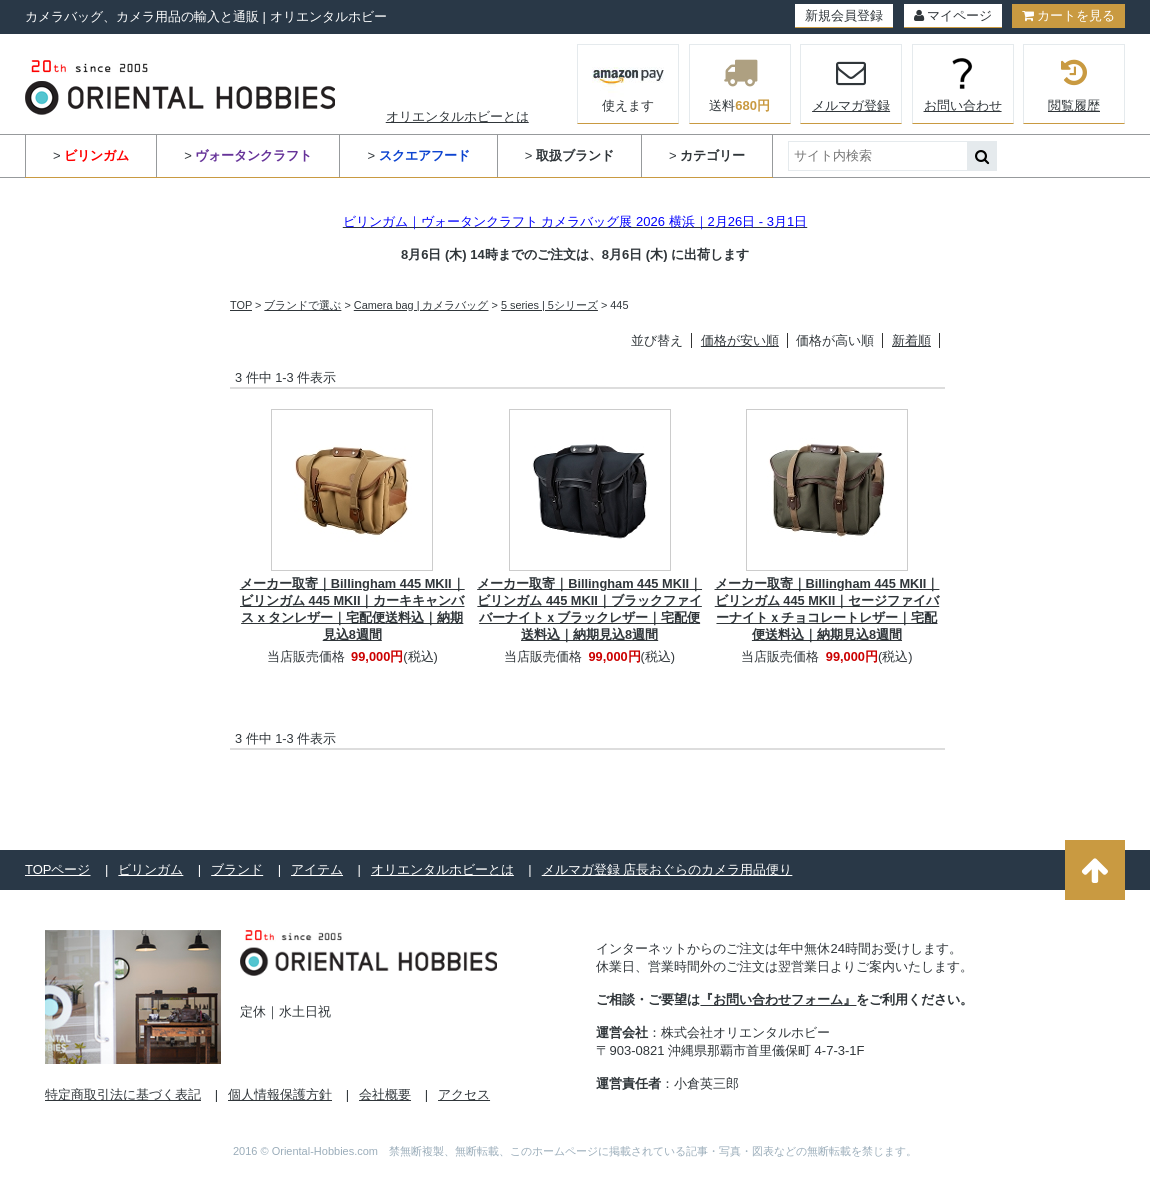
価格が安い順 (740, 340)
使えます (628, 82)
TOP (241, 305)
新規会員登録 (844, 15)
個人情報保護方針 (280, 1094)
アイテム (317, 869)
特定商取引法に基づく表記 (123, 1094)
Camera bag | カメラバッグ (421, 305)
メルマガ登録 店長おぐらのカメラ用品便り (667, 869)
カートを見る (1068, 15)
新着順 (911, 340)
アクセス (464, 1094)
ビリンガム (150, 869)
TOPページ (58, 869)
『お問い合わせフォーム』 (778, 999)
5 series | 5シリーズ (549, 305)
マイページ (953, 15)
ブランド (237, 869)
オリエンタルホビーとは (457, 116)
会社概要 (385, 1094)
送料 (740, 84)
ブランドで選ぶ (302, 305)
